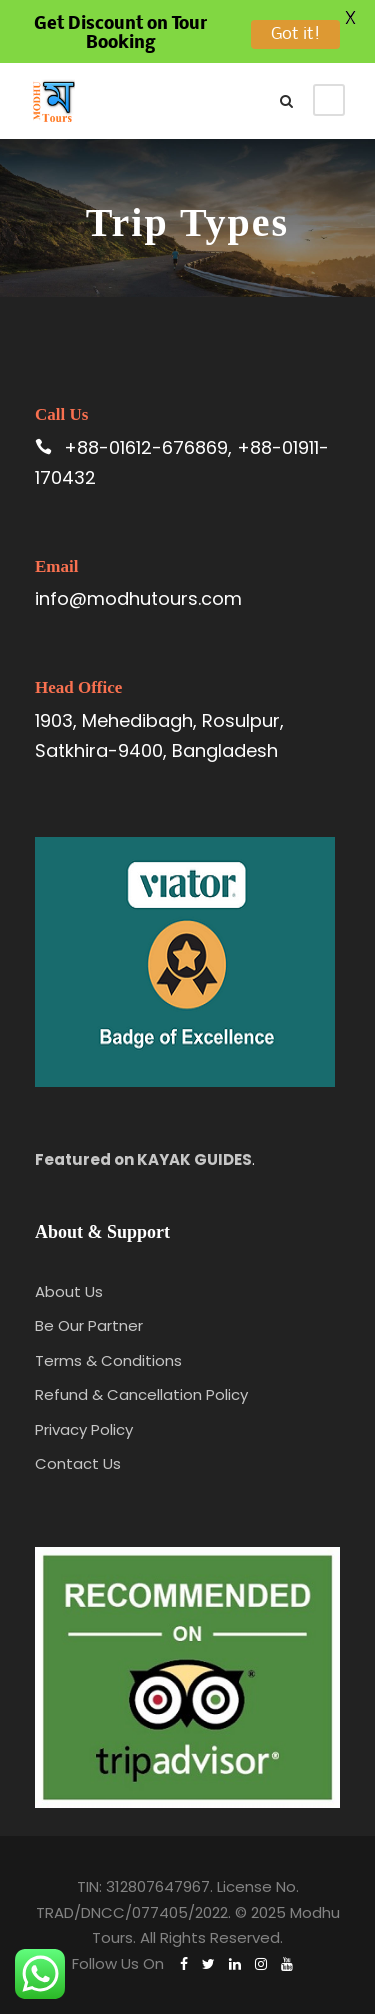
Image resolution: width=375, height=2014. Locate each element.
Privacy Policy (84, 1429)
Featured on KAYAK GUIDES (143, 1159)
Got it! (295, 34)
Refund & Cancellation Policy (141, 1394)
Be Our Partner (89, 1325)
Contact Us (78, 1463)
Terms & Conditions (108, 1360)
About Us (69, 1291)
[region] (187, 1831)
